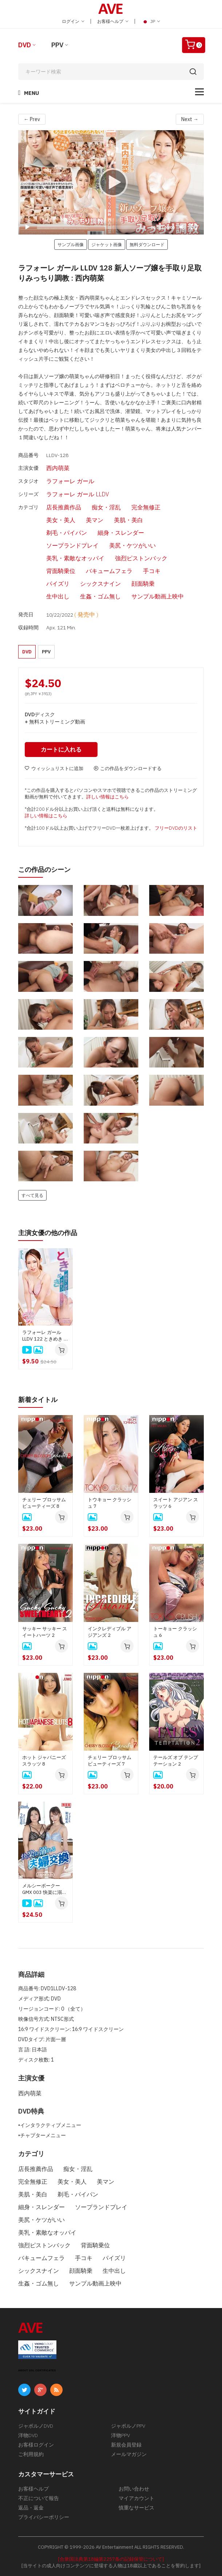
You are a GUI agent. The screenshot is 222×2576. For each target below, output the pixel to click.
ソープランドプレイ (72, 545)
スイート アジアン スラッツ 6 (175, 1502)
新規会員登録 (126, 2444)
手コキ (151, 570)
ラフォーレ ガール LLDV (77, 494)
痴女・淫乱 (106, 507)
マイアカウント (136, 2498)
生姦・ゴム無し (100, 596)
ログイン (73, 21)
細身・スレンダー (121, 532)
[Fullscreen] (194, 227)
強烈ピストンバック (141, 558)
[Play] (111, 182)
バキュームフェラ (109, 570)
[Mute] (182, 227)
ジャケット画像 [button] (106, 244)
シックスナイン (100, 583)
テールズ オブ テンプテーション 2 (175, 1760)
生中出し (58, 596)
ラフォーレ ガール (70, 481)
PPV (57, 45)
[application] (111, 182)
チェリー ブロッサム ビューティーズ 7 (109, 1760)
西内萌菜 (58, 468)
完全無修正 (145, 507)
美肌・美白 (128, 520)
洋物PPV (120, 2435)
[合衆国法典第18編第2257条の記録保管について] (111, 2559)
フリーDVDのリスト (176, 828)
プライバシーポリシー (43, 2516)
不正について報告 (38, 2498)
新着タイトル (38, 1399)
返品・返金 (31, 2507)
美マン (94, 520)
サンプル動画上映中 (157, 596)
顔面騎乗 (143, 583)
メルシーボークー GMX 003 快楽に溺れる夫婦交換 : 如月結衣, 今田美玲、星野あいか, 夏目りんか (44, 1888)
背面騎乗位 (60, 570)
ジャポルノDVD (35, 2425)
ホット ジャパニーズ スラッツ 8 (44, 1760)
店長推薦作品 (63, 507)
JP (150, 21)
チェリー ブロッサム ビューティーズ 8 (44, 1502)
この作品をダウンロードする (128, 768)
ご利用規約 (31, 2454)
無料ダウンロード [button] (147, 244)
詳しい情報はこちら (107, 796)
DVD (24, 45)
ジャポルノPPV (128, 2425)
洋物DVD (28, 2435)
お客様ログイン (36, 2444)
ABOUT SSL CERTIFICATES (37, 2370)
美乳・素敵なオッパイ (75, 558)
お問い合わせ (134, 2488)
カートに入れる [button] (61, 749)
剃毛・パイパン (66, 532)
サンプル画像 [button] (71, 244)
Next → (189, 119)
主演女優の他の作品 (47, 1232)
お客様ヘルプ (112, 21)
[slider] (91, 227)
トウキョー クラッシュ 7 (109, 1502)
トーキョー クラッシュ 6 (175, 1631)
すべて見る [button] (32, 1195)
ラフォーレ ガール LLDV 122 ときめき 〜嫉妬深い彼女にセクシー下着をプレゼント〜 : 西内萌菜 (45, 1335)
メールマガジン (129, 2454)
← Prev (32, 119)
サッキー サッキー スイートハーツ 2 (44, 1631)
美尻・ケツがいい (132, 545)
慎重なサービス (136, 2507)
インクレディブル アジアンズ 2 (109, 1631)
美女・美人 (60, 520)
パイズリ (58, 583)
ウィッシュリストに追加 (54, 768)
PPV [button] (46, 651)
